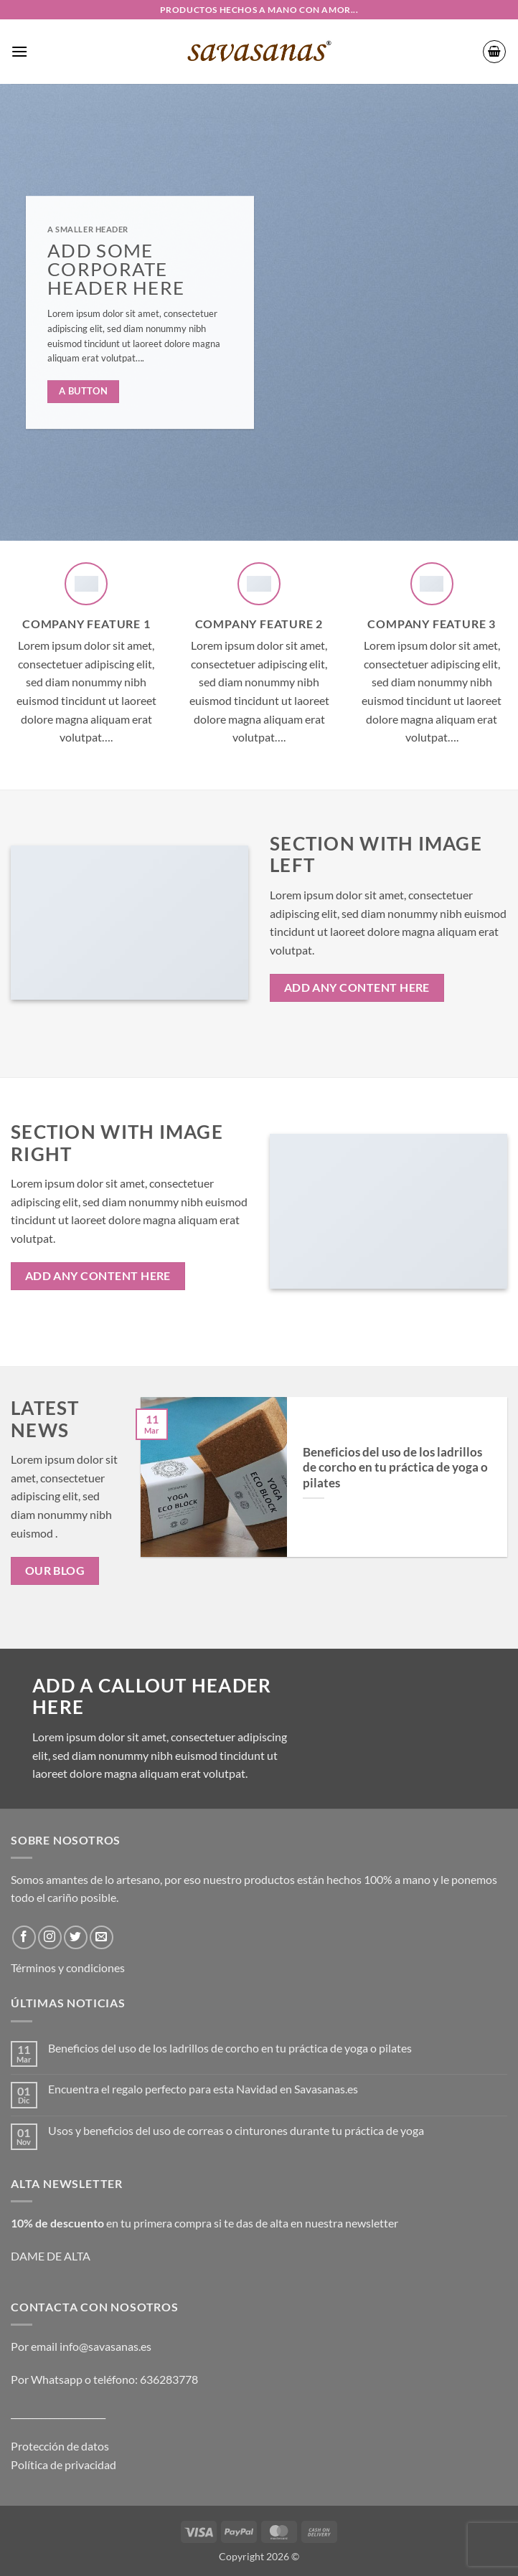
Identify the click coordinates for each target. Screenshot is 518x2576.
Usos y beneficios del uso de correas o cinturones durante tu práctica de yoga (236, 2130)
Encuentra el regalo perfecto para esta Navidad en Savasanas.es (203, 2089)
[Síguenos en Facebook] (24, 1937)
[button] (19, 51)
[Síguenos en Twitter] (76, 1937)
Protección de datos (60, 2446)
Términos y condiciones (68, 1967)
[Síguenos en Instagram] (50, 1937)
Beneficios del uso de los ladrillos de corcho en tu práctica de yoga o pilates (395, 1467)
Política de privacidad (63, 2464)
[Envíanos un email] (101, 1937)
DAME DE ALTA (50, 2256)
